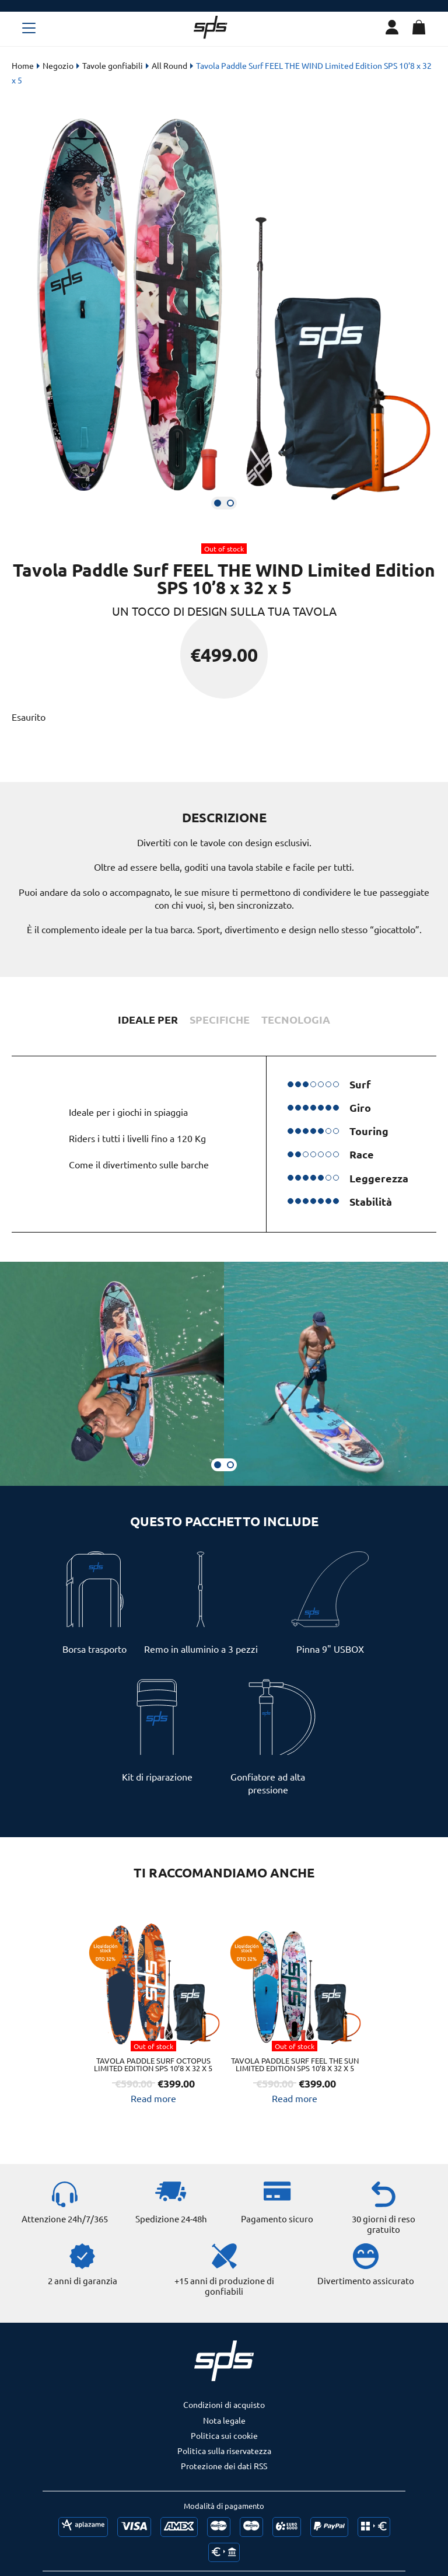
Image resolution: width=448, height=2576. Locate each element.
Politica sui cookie (224, 2449)
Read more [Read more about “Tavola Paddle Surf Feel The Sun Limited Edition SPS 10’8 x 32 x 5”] (294, 2112)
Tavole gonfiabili (112, 65)
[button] (217, 503)
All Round (169, 65)
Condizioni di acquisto (224, 2418)
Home (23, 65)
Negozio (58, 65)
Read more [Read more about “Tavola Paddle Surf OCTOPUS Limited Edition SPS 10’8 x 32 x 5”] (153, 2104)
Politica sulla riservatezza (224, 2464)
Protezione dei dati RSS (224, 2479)
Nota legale (224, 2433)
